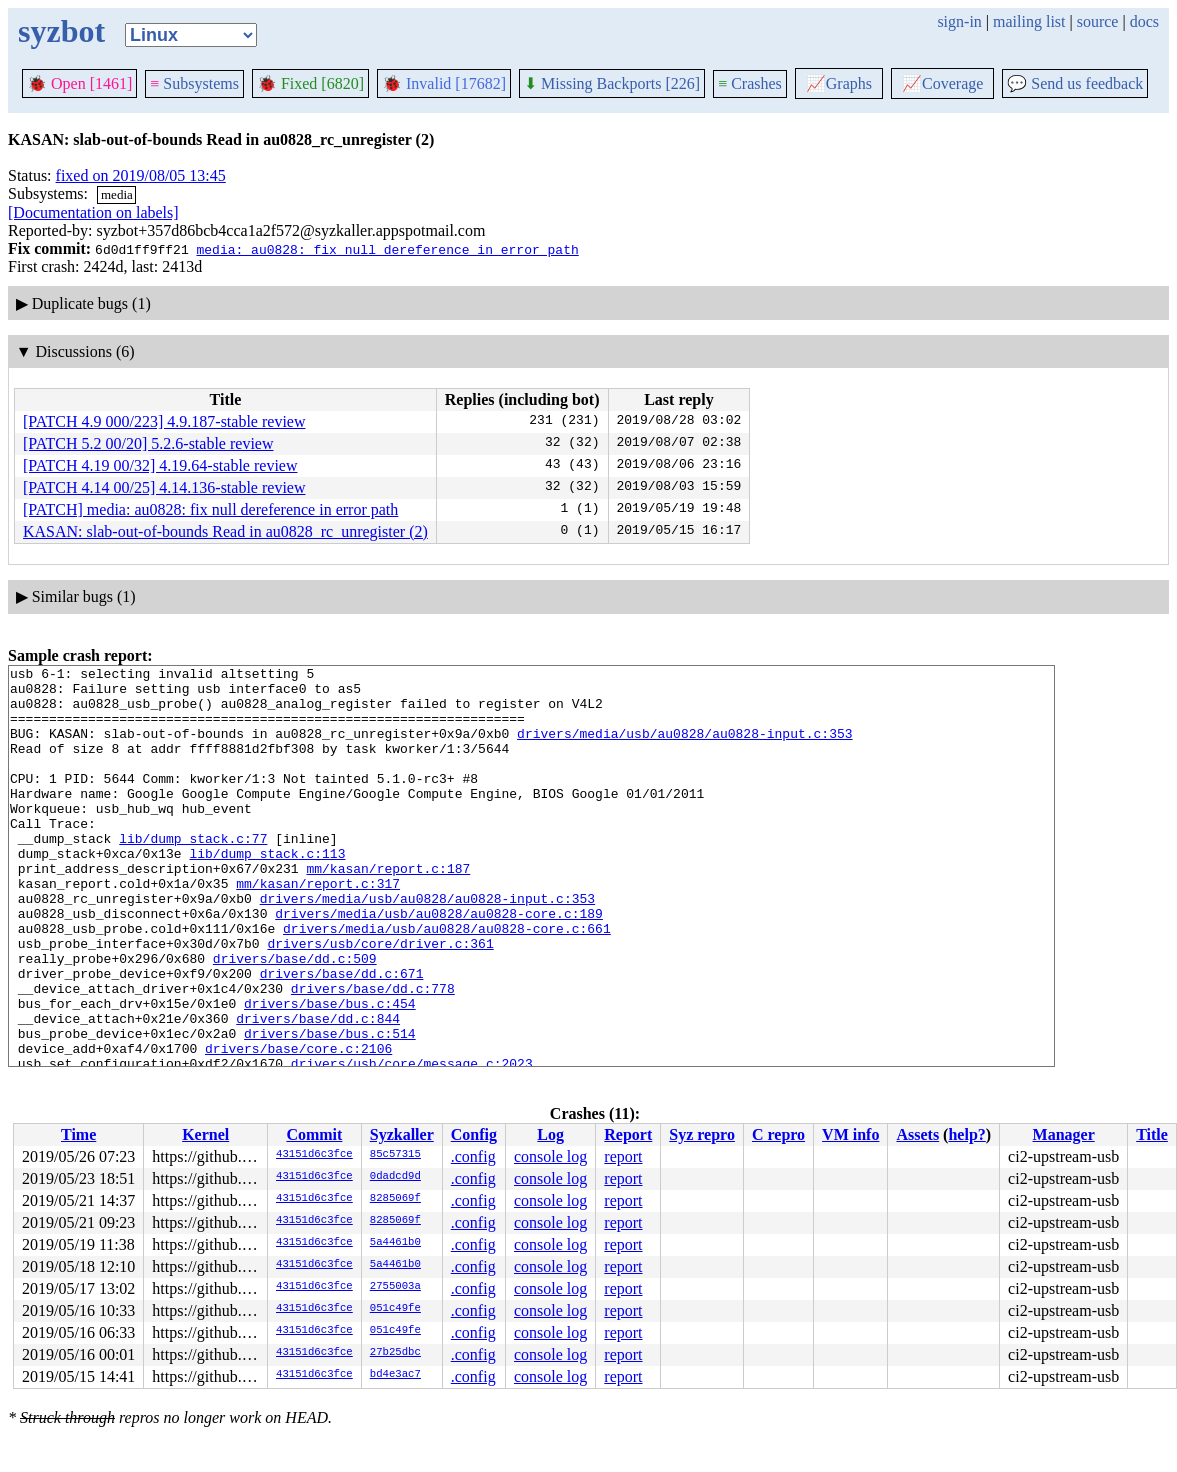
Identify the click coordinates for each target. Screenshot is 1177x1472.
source (1098, 21)
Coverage (942, 83)
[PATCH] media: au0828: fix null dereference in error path (210, 509)
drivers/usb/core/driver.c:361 (380, 1000)
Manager (1064, 1134)
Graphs (839, 83)
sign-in (959, 21)
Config (474, 1134)
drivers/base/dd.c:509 (295, 1018)
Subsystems (194, 83)
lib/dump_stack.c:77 (193, 874)
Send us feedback (1075, 83)
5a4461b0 (395, 1243)
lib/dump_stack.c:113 (267, 892)
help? (966, 1134)
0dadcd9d (395, 1177)
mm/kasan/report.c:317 (318, 928)
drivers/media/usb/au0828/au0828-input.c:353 (684, 748)
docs (1144, 21)
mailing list (1029, 21)
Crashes (750, 83)
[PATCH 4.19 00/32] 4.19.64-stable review (160, 465)
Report (628, 1134)
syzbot (61, 31)
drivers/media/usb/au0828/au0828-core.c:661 (447, 982)
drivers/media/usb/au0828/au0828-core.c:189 (439, 964)
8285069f (395, 1199)
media (117, 194)
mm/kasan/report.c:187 (388, 910)
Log (550, 1134)
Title (1152, 1134)
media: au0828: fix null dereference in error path (387, 249)
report (623, 1156)
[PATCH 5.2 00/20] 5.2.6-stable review (148, 443)
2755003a (395, 1287)
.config (473, 1156)
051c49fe (395, 1309)
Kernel (205, 1134)
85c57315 (395, 1155)
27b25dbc (395, 1353)
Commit (314, 1134)
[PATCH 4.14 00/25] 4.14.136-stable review (164, 487)
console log (550, 1156)
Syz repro (702, 1134)
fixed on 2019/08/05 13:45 (141, 175)
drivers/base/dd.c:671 (342, 1036)
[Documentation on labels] (93, 212)
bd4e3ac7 (395, 1375)
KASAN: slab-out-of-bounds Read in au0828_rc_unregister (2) (225, 531)
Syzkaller (402, 1134)
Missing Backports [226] (612, 83)
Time (78, 1134)
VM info (850, 1134)
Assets (917, 1134)
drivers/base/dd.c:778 (373, 1054)
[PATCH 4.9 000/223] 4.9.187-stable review (164, 421)
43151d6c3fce (314, 1155)
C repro (778, 1134)
